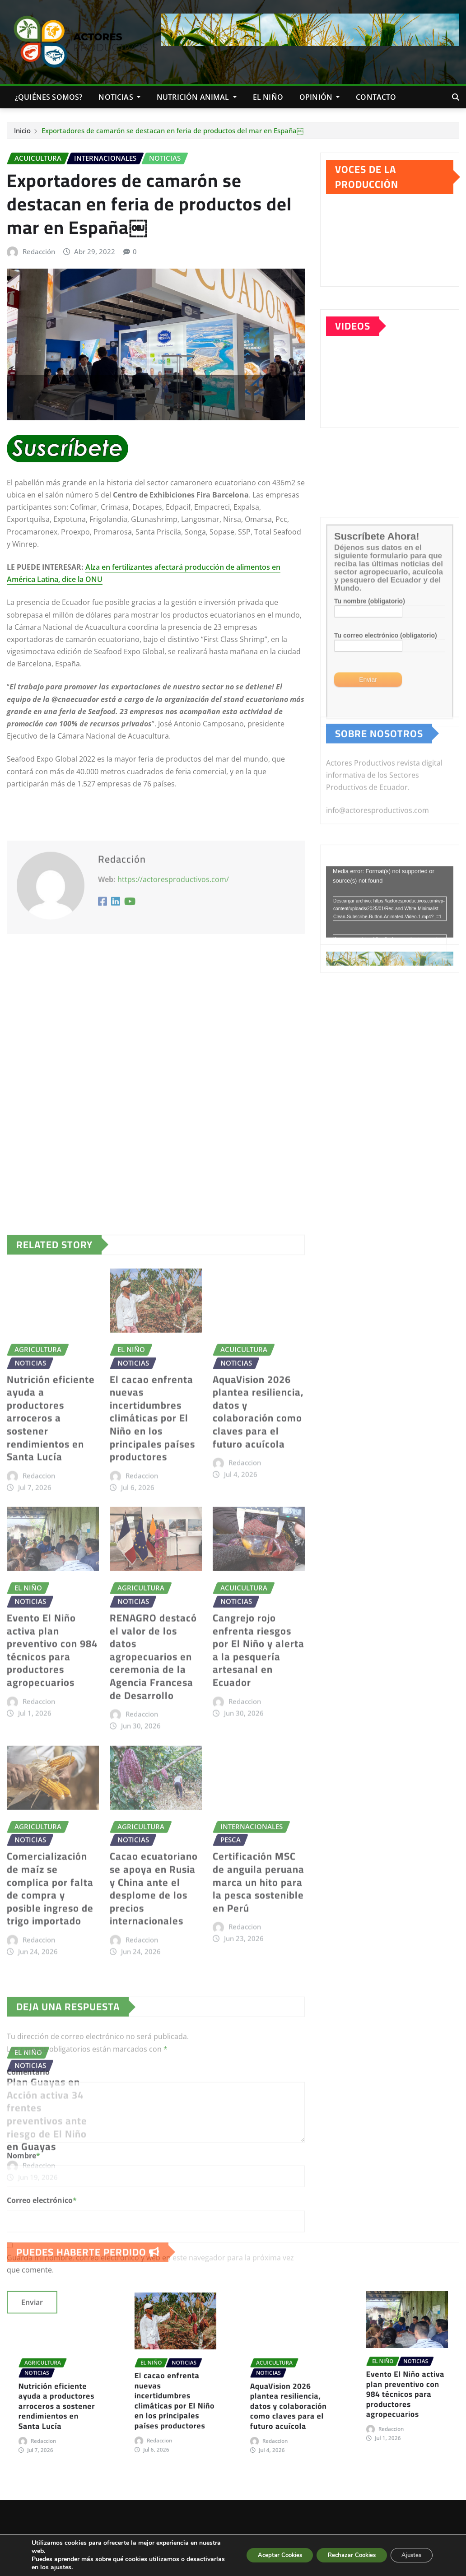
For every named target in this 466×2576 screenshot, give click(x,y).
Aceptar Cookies (260, 2555)
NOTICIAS (119, 97)
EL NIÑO (268, 97)
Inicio (22, 130)
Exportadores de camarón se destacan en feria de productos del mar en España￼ (172, 130)
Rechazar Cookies (341, 2555)
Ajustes (408, 2555)
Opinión (319, 97)
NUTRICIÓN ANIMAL (197, 97)
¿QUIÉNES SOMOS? (48, 97)
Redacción (39, 251)
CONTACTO (376, 97)
